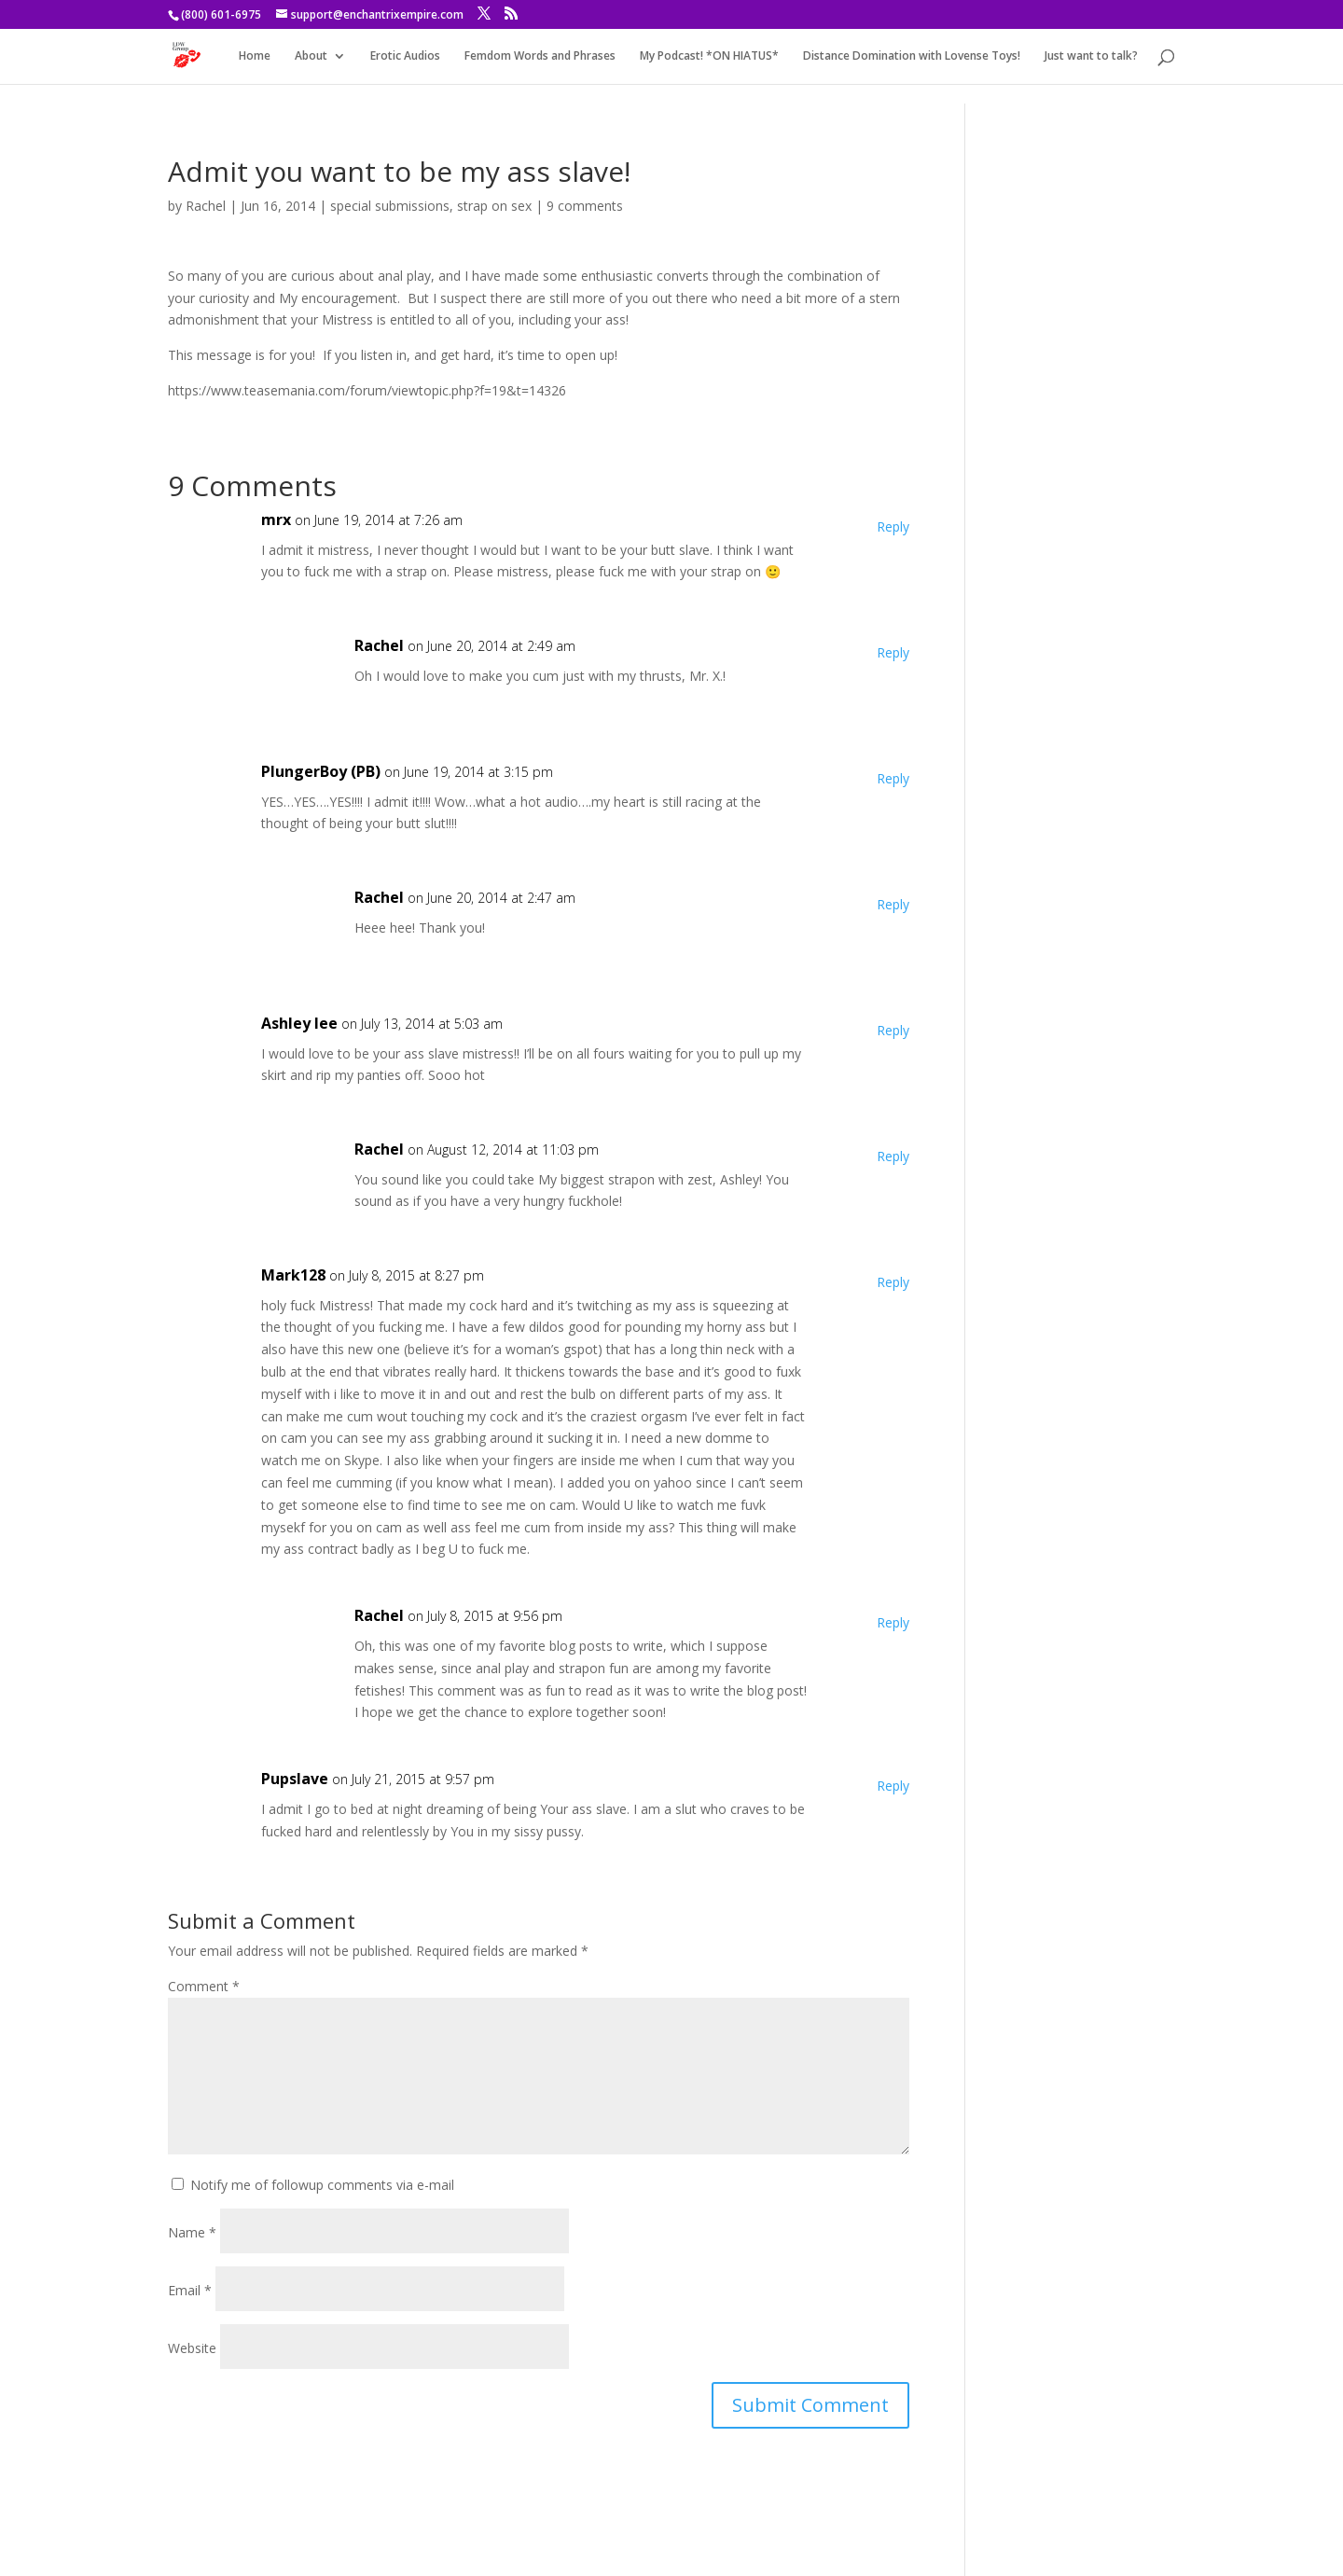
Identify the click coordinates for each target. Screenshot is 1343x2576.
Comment (204, 1986)
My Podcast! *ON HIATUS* (709, 56)
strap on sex (494, 206)
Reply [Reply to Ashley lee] (893, 1030)
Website (192, 2348)
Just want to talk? (1091, 56)
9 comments (585, 206)
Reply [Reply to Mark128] (893, 1282)
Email (190, 2290)
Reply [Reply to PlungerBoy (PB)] (893, 778)
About (311, 56)
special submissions (390, 206)
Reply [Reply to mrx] (893, 526)
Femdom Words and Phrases (540, 56)
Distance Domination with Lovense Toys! (911, 56)
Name (192, 2232)
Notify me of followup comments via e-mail (322, 2185)
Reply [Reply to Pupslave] (893, 1785)
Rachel (206, 206)
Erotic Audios (405, 56)
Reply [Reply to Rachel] (893, 652)
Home (254, 56)
